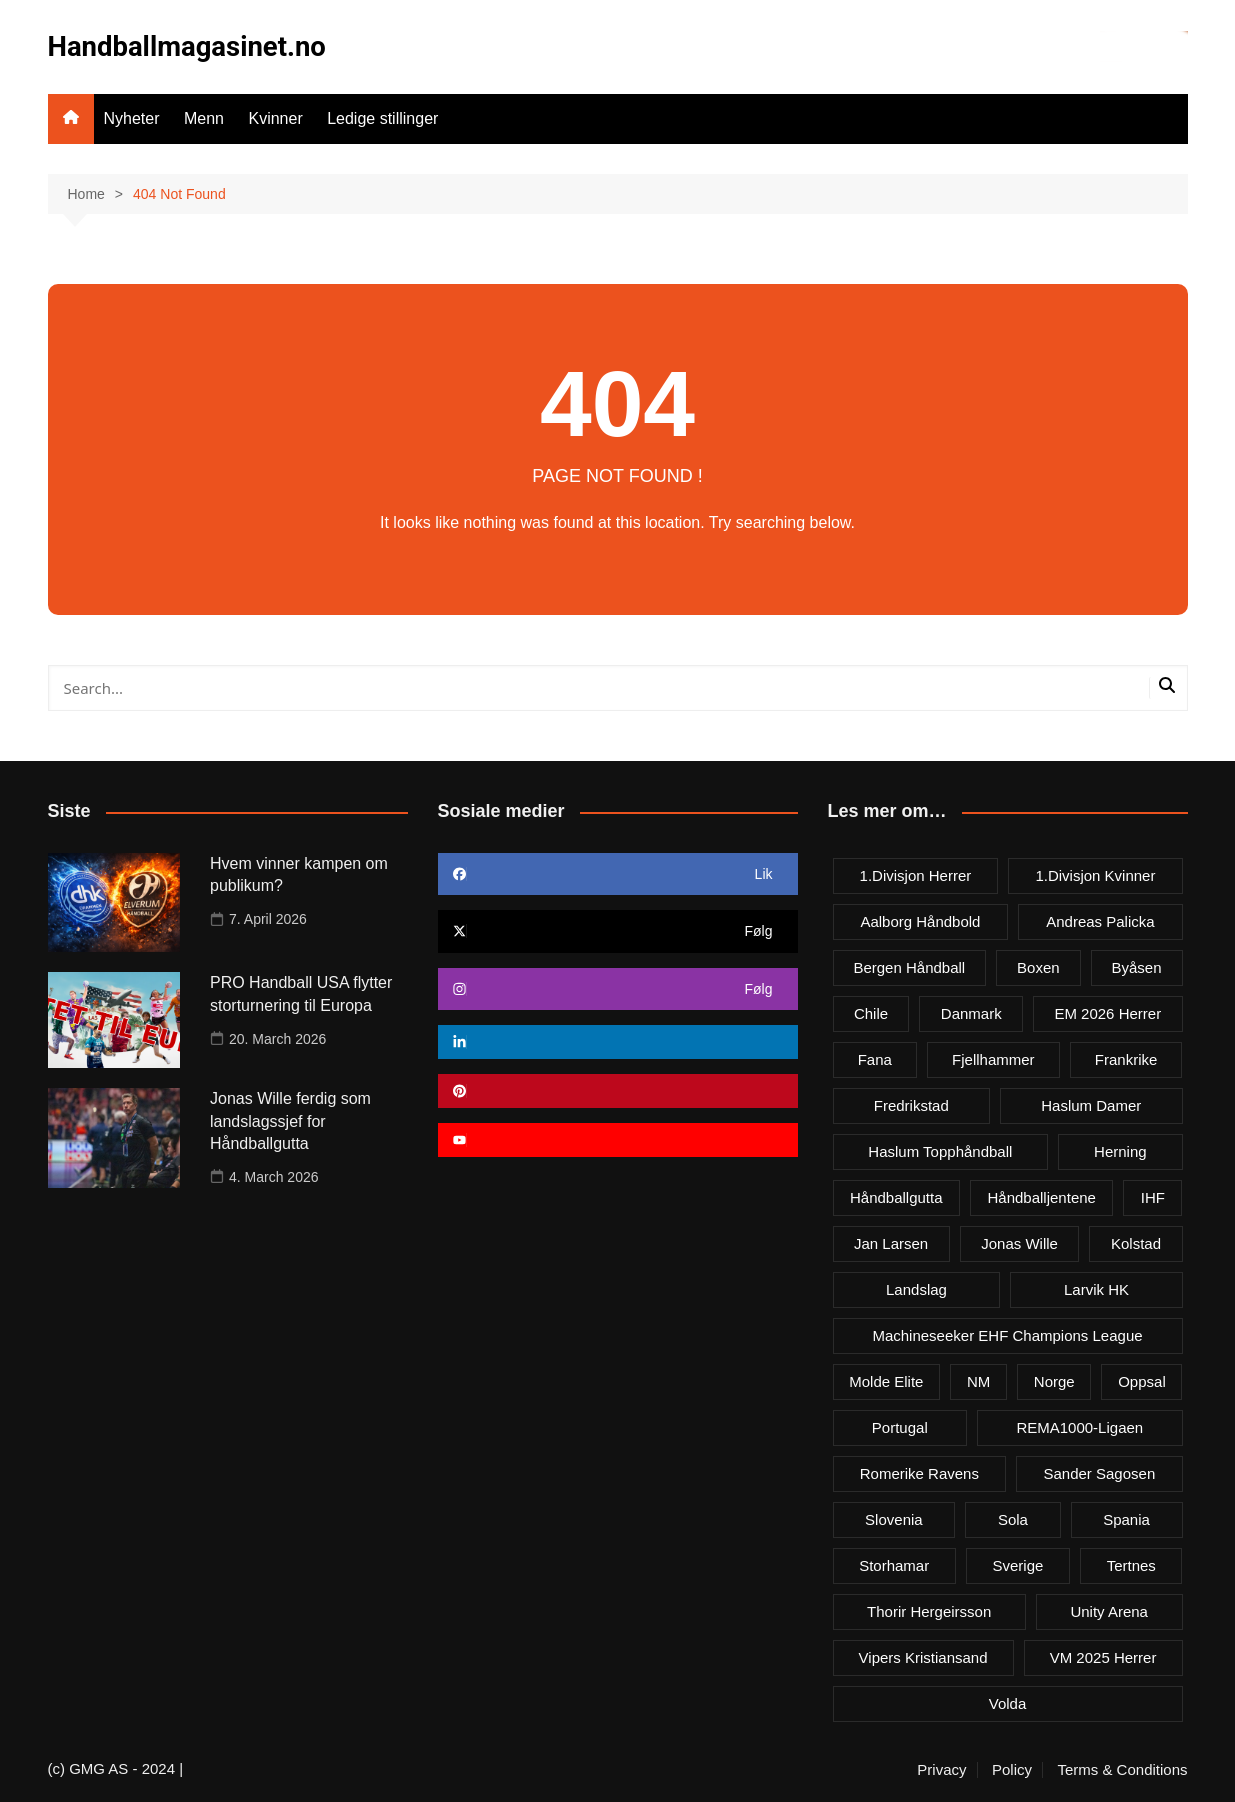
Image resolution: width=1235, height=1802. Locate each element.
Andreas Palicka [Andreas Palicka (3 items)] (1100, 920)
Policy (1012, 1769)
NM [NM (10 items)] (978, 1380)
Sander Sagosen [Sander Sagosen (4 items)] (1099, 1472)
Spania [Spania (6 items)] (1126, 1518)
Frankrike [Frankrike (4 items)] (1126, 1058)
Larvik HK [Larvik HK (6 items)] (1096, 1288)
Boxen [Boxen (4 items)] (1038, 966)
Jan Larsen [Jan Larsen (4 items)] (891, 1242)
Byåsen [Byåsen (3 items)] (1137, 966)
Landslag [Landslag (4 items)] (916, 1288)
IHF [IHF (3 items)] (1153, 1196)
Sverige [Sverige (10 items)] (1017, 1564)
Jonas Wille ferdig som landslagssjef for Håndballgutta (290, 1121)
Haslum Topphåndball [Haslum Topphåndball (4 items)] (940, 1150)
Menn (204, 118)
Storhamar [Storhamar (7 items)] (894, 1564)
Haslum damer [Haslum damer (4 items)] (1091, 1104)
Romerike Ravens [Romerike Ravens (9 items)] (919, 1472)
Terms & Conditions (1122, 1769)
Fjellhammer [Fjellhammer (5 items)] (993, 1058)
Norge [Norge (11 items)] (1054, 1380)
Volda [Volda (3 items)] (1008, 1702)
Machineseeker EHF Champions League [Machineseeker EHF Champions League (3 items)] (1007, 1334)
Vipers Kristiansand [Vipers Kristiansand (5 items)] (923, 1656)
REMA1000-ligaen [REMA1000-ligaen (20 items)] (1079, 1426)
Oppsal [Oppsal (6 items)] (1142, 1380)
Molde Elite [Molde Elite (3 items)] (886, 1380)
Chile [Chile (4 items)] (871, 1012)
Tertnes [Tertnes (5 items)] (1131, 1564)
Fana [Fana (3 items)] (875, 1058)
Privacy (941, 1769)
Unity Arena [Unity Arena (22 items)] (1109, 1610)
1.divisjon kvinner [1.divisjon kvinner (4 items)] (1095, 874)
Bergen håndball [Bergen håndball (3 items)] (909, 966)
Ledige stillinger (382, 118)
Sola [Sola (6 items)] (1013, 1518)
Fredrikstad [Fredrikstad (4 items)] (911, 1104)
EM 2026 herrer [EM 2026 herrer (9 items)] (1107, 1012)
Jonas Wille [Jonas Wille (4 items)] (1019, 1242)
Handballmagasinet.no (190, 46)
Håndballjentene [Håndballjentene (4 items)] (1041, 1196)
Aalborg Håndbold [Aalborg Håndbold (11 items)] (920, 920)
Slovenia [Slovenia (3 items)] (894, 1518)
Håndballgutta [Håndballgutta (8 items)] (896, 1196)
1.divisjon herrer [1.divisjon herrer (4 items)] (916, 874)
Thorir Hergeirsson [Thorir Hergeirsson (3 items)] (929, 1610)
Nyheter (132, 118)
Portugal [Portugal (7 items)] (900, 1426)
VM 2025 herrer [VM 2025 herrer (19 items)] (1103, 1656)
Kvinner (275, 118)
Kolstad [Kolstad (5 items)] (1136, 1242)
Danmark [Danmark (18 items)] (971, 1012)
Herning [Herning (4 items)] (1120, 1150)
